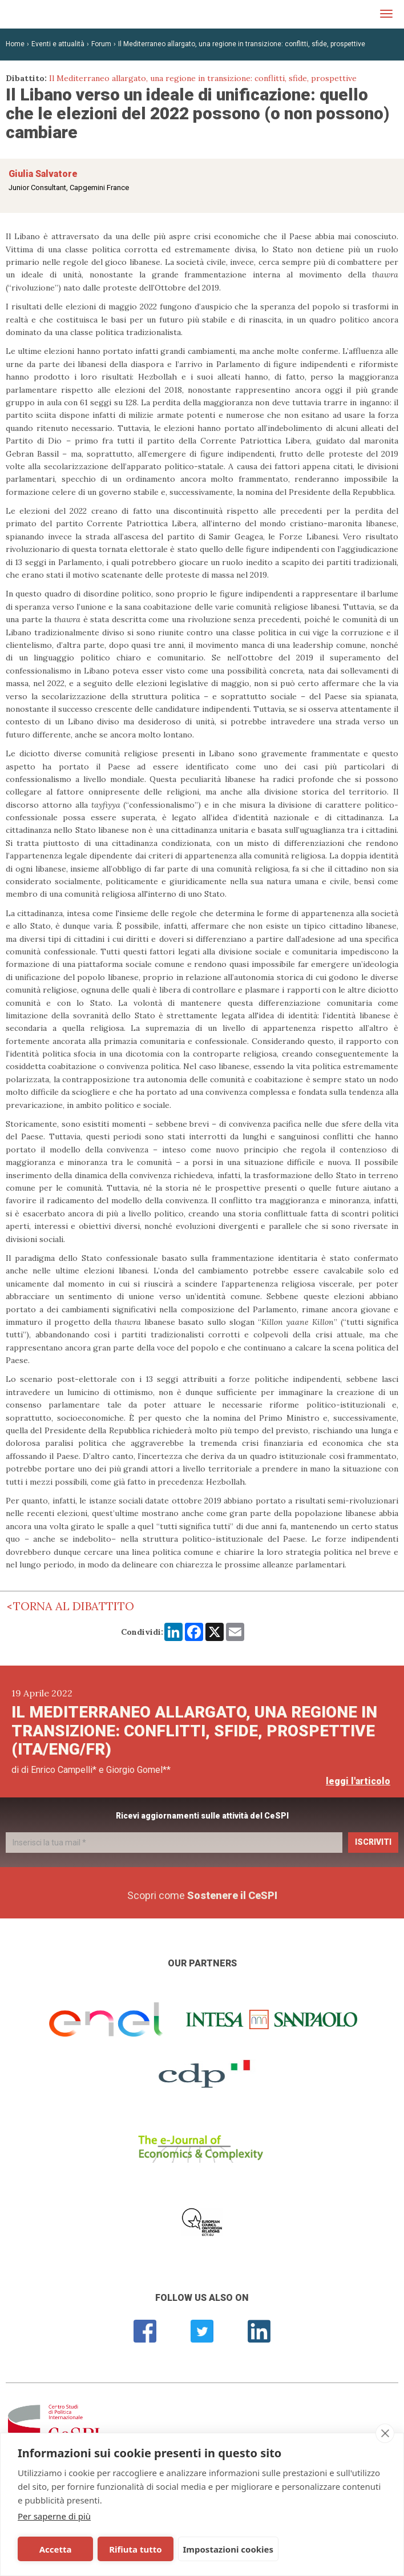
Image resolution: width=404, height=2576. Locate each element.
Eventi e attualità (57, 44)
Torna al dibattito (73, 1606)
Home (15, 44)
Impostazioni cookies (228, 2549)
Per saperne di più (54, 2516)
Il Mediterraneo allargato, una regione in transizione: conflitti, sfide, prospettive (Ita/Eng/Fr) (194, 1731)
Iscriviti (373, 1842)
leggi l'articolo (358, 1781)
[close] (384, 2433)
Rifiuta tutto (135, 2549)
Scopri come (202, 1895)
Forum (101, 44)
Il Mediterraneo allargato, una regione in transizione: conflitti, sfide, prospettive (241, 44)
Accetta (55, 2549)
